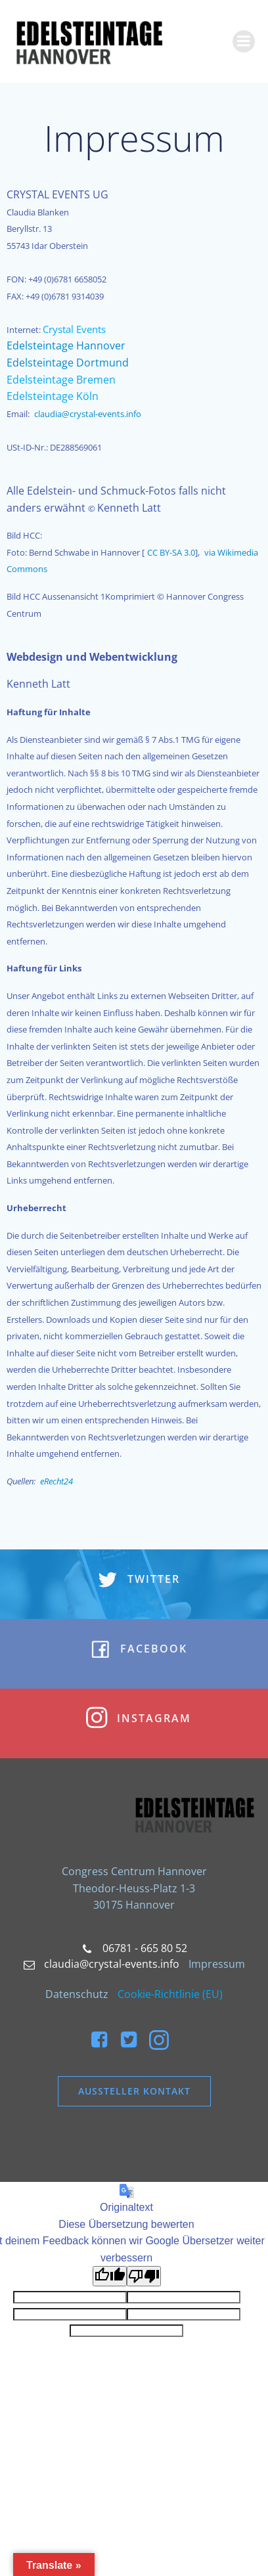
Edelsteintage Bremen (61, 379)
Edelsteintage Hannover (66, 345)
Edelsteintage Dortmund (68, 362)
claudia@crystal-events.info (87, 414)
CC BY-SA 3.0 (171, 552)
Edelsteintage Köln (53, 396)
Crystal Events (74, 329)
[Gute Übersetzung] (110, 2276)
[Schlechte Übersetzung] (144, 2276)
